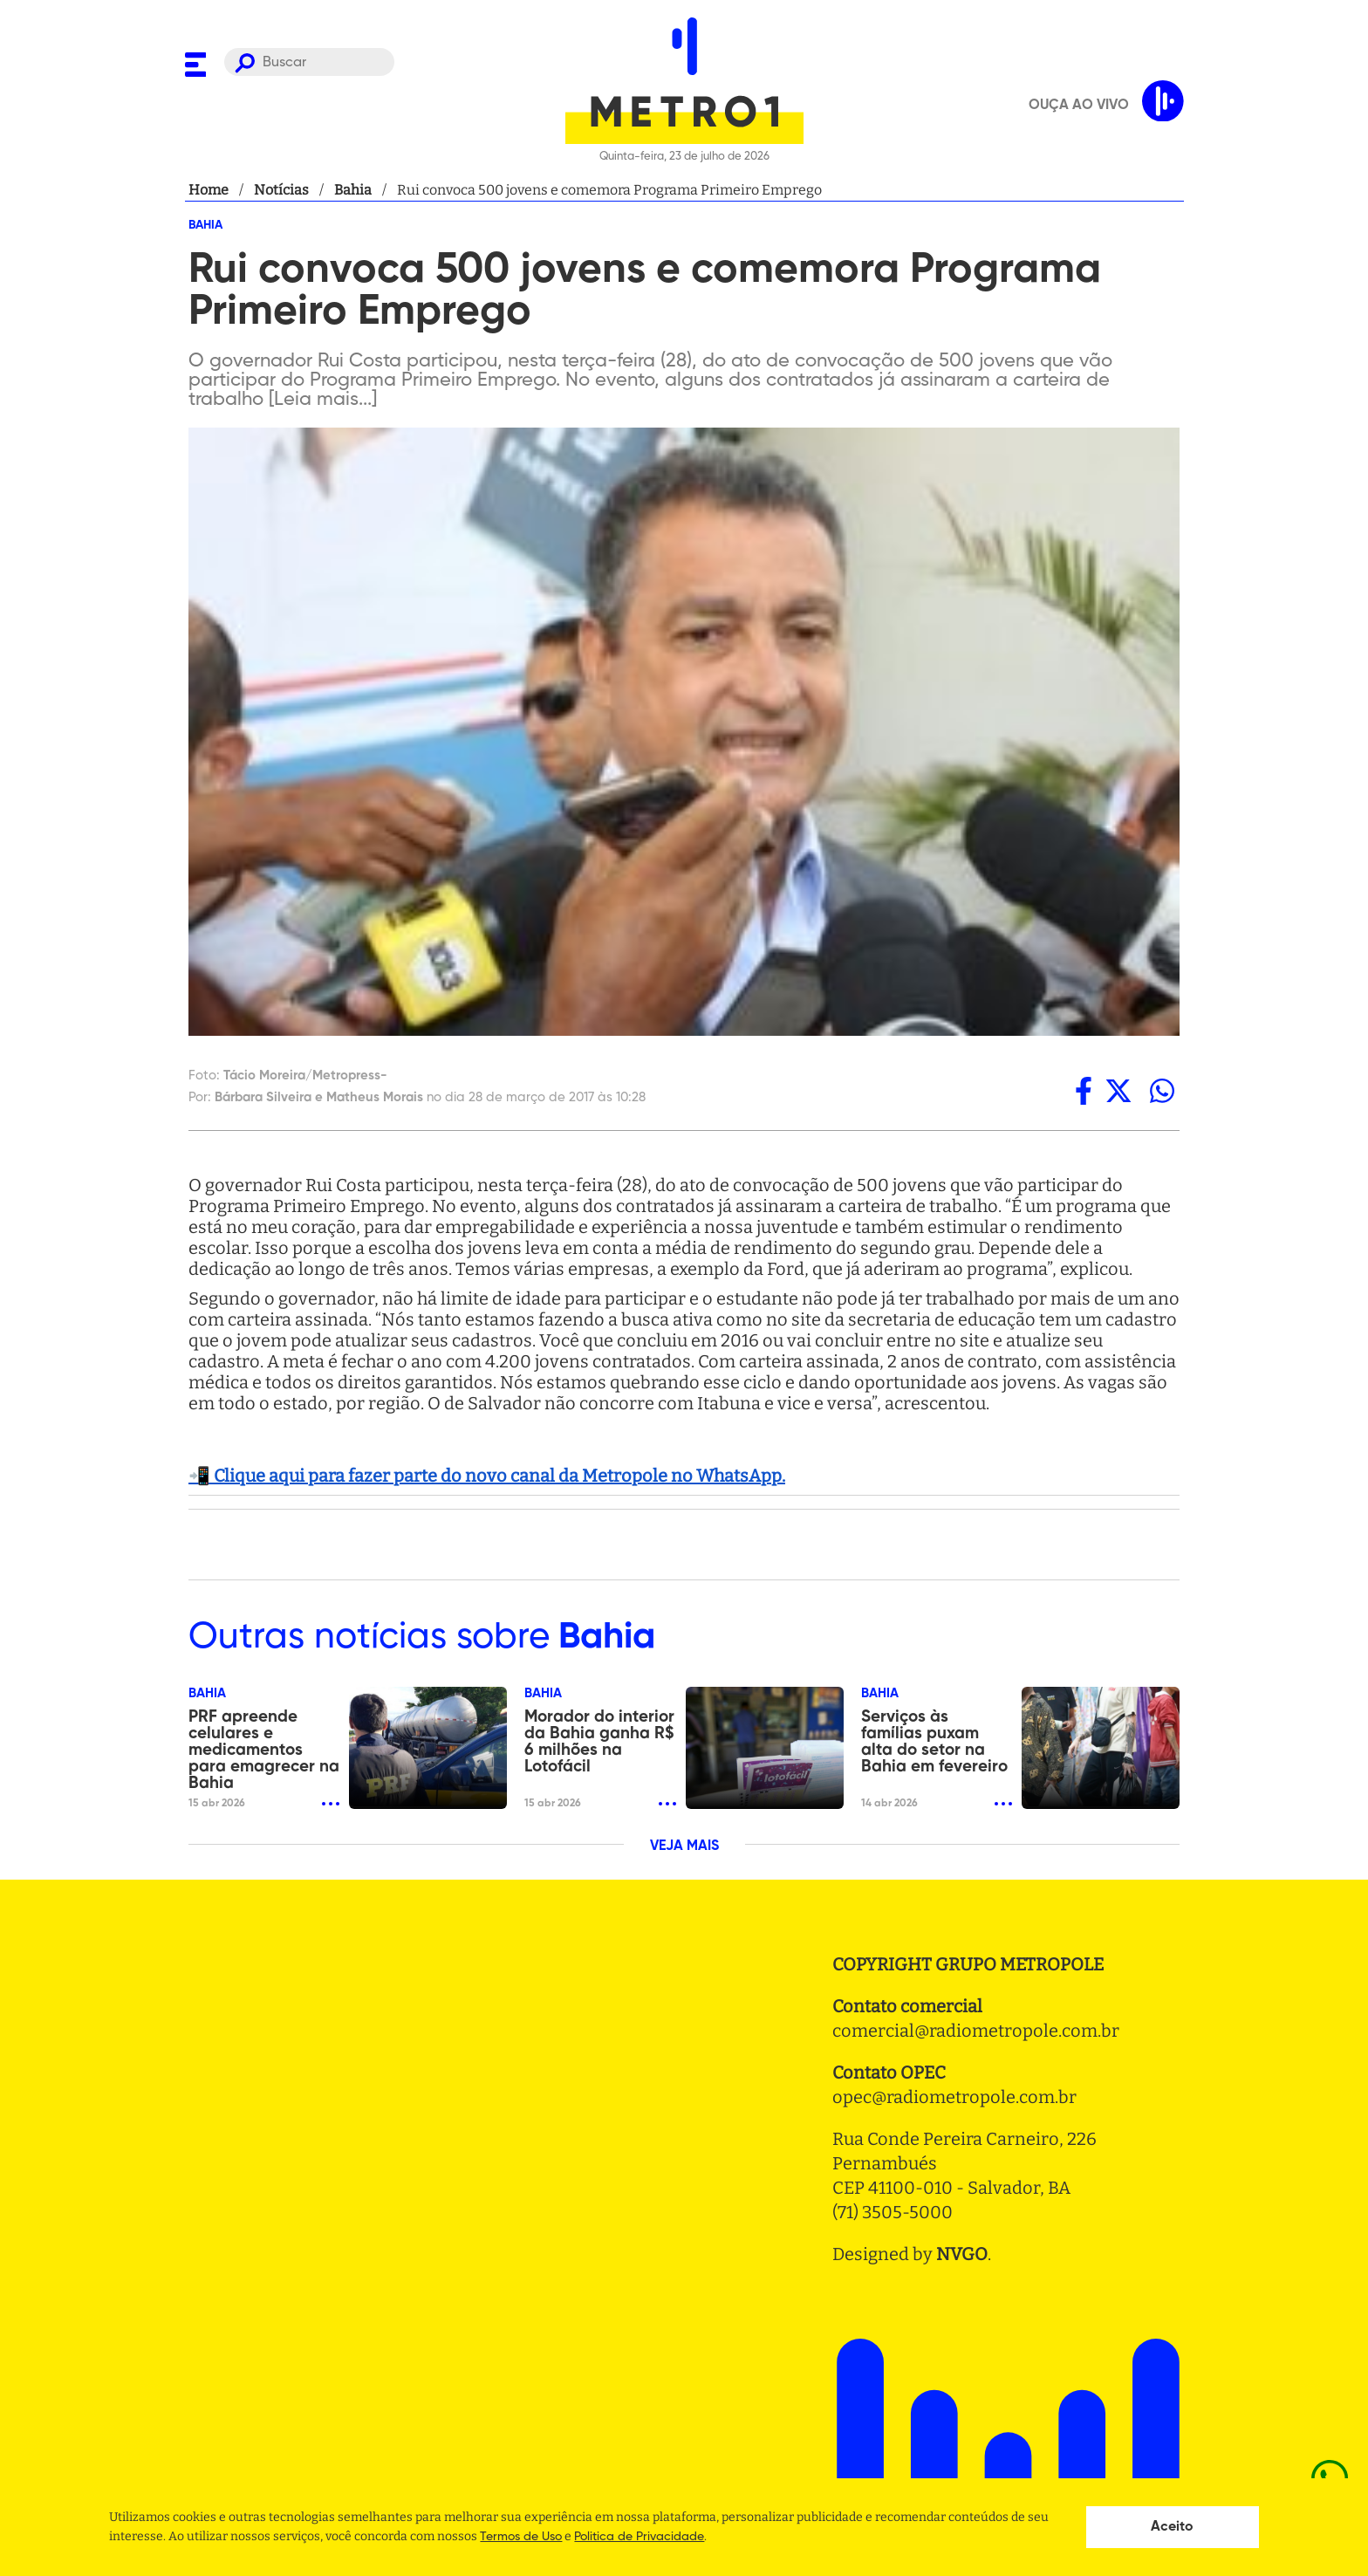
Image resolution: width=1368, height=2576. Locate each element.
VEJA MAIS (684, 1846)
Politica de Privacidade (639, 2537)
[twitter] (1118, 1091)
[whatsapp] (1162, 1091)
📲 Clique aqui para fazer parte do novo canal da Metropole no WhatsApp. (486, 1475)
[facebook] (1083, 1091)
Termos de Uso (521, 2537)
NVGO (962, 2254)
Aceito (1172, 2527)
